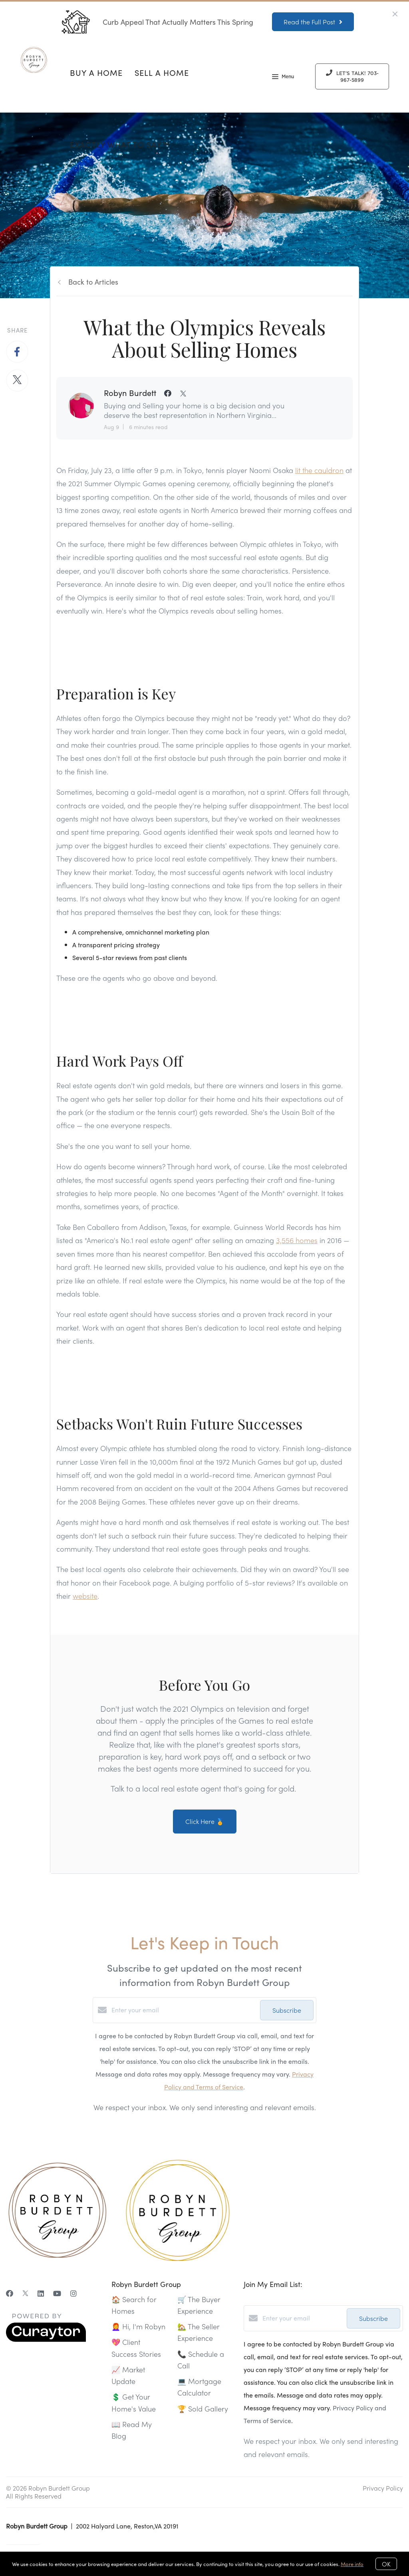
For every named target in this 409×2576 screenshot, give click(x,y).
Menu (283, 77)
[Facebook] (9, 2293)
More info (352, 2564)
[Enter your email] (183, 2010)
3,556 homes (297, 1240)
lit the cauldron (319, 470)
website (85, 1596)
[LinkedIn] (41, 2293)
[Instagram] (73, 2293)
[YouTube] (57, 2293)
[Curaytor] (46, 2339)
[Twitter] (25, 2293)
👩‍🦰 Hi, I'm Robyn (138, 2326)
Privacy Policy (383, 2488)
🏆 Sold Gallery (202, 2409)
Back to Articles (93, 282)
